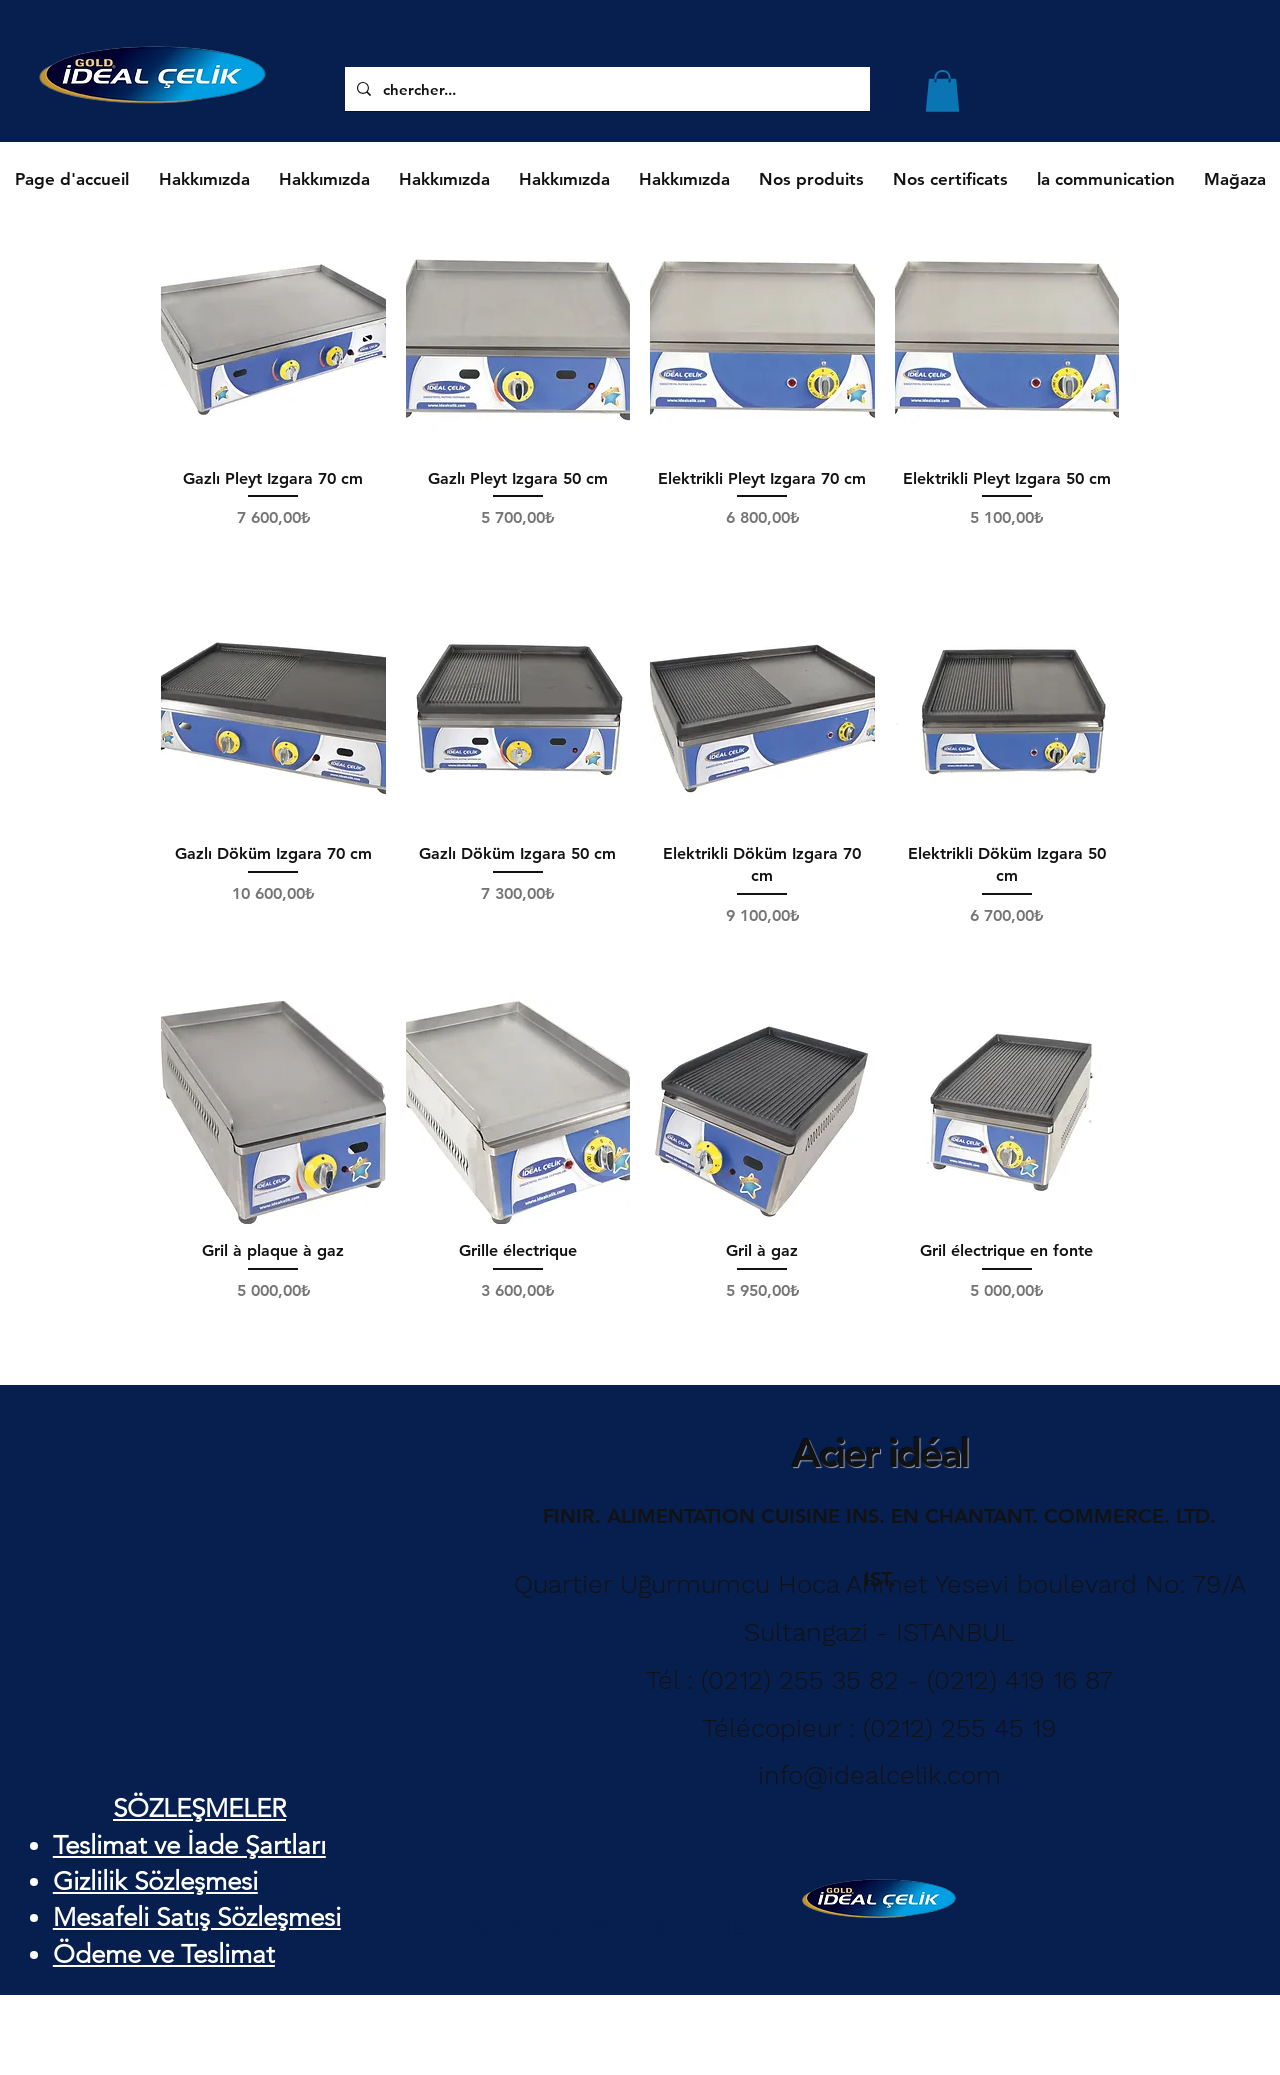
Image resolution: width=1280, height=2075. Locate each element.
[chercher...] (662, 89)
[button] (942, 91)
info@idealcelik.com (879, 1775)
